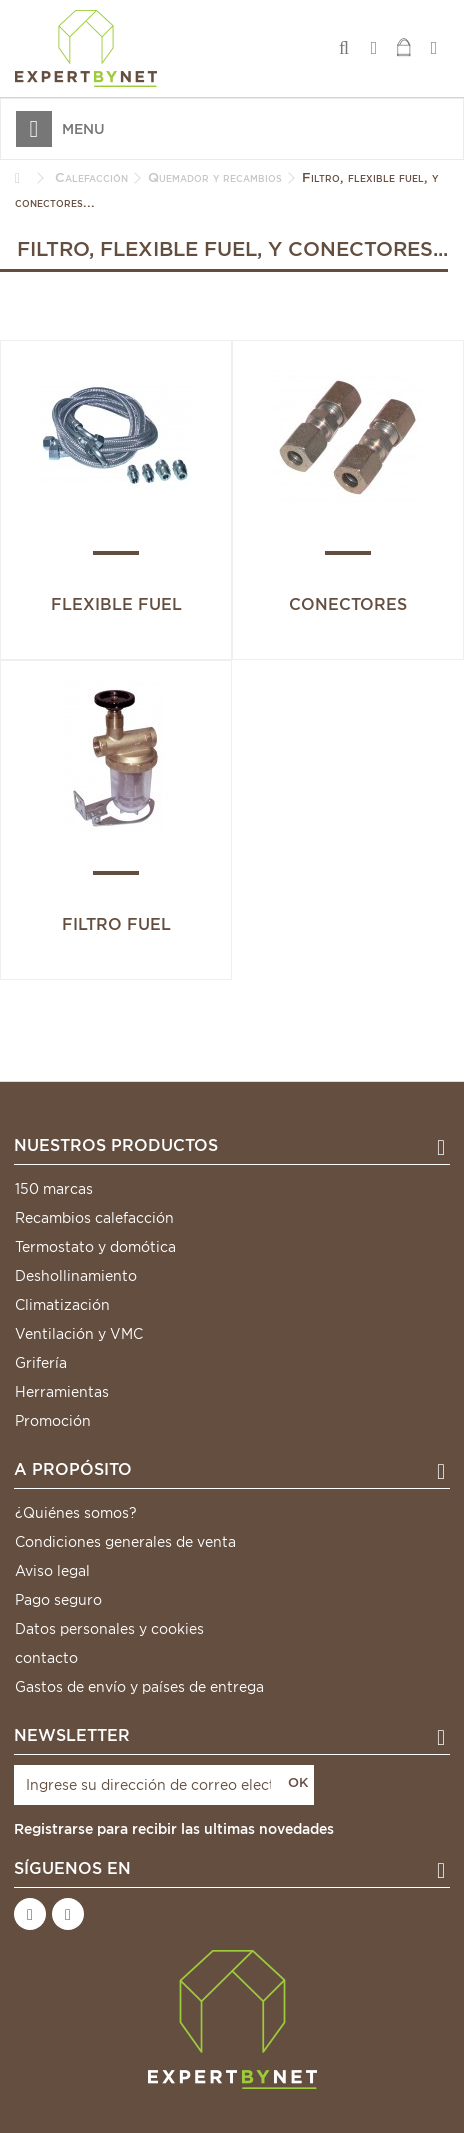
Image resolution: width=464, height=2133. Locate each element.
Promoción (53, 1421)
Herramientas (62, 1392)
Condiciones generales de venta (125, 1542)
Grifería (41, 1363)
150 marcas (54, 1189)
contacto (46, 1658)
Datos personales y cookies (109, 1629)
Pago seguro (58, 1600)
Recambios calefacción (94, 1218)
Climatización (62, 1305)
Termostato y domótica (95, 1247)
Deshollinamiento (76, 1276)
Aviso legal (52, 1571)
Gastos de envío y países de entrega (139, 1687)
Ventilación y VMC (79, 1334)
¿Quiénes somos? (76, 1513)
